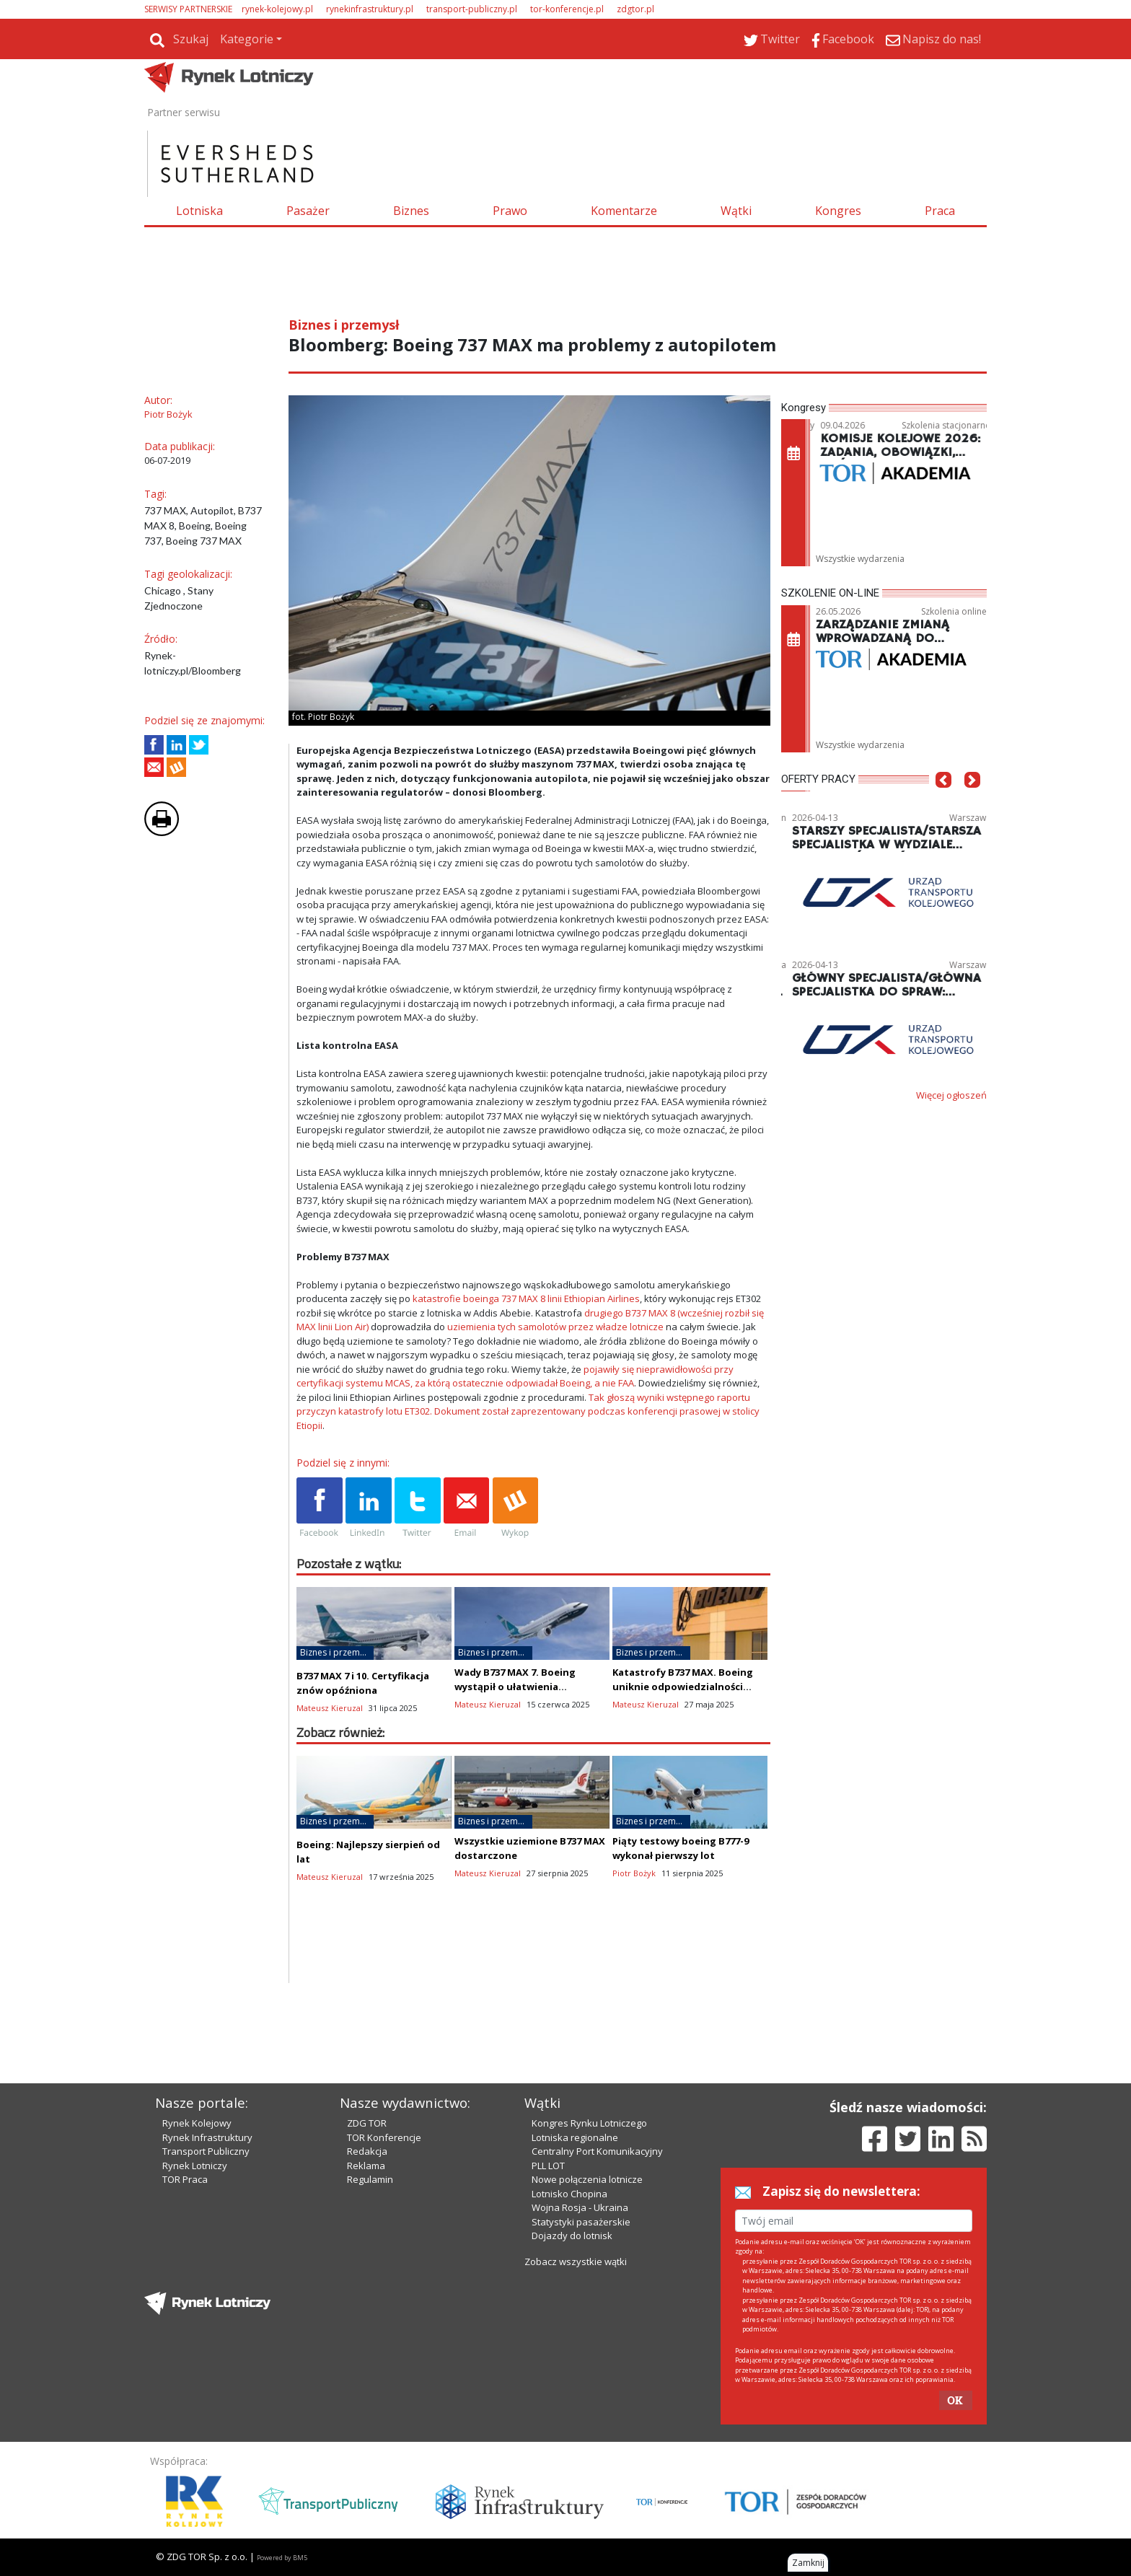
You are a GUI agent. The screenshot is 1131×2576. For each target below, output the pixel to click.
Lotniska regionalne (575, 2137)
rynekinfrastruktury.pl (369, 9)
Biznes (411, 211)
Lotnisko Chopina (569, 2193)
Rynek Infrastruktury (207, 2137)
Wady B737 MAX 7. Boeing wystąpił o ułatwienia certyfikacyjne (515, 1686)
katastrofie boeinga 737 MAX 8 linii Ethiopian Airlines (526, 1298)
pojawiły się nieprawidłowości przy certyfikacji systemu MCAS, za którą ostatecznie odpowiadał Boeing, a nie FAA (515, 1376)
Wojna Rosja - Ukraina (580, 2207)
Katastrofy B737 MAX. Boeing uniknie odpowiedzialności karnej (682, 1686)
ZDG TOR (367, 2122)
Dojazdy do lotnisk (572, 2235)
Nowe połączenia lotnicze (587, 2179)
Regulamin (370, 2179)
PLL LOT (548, 2165)
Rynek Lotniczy (194, 2165)
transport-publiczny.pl (471, 9)
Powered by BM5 (282, 2557)
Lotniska (199, 211)
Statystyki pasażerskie (581, 2221)
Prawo (510, 211)
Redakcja (367, 2151)
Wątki (736, 211)
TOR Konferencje (384, 2137)
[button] (943, 801)
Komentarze (624, 211)
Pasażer (308, 211)
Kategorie (246, 39)
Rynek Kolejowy (197, 2122)
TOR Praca (185, 2179)
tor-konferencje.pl (567, 9)
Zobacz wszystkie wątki (575, 2261)
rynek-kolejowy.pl (277, 9)
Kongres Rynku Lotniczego (589, 2122)
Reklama (366, 2165)
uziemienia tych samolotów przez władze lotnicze (555, 1326)
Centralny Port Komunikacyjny (597, 2151)
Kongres (838, 211)
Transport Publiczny (206, 2151)
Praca (940, 211)
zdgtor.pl (635, 9)
